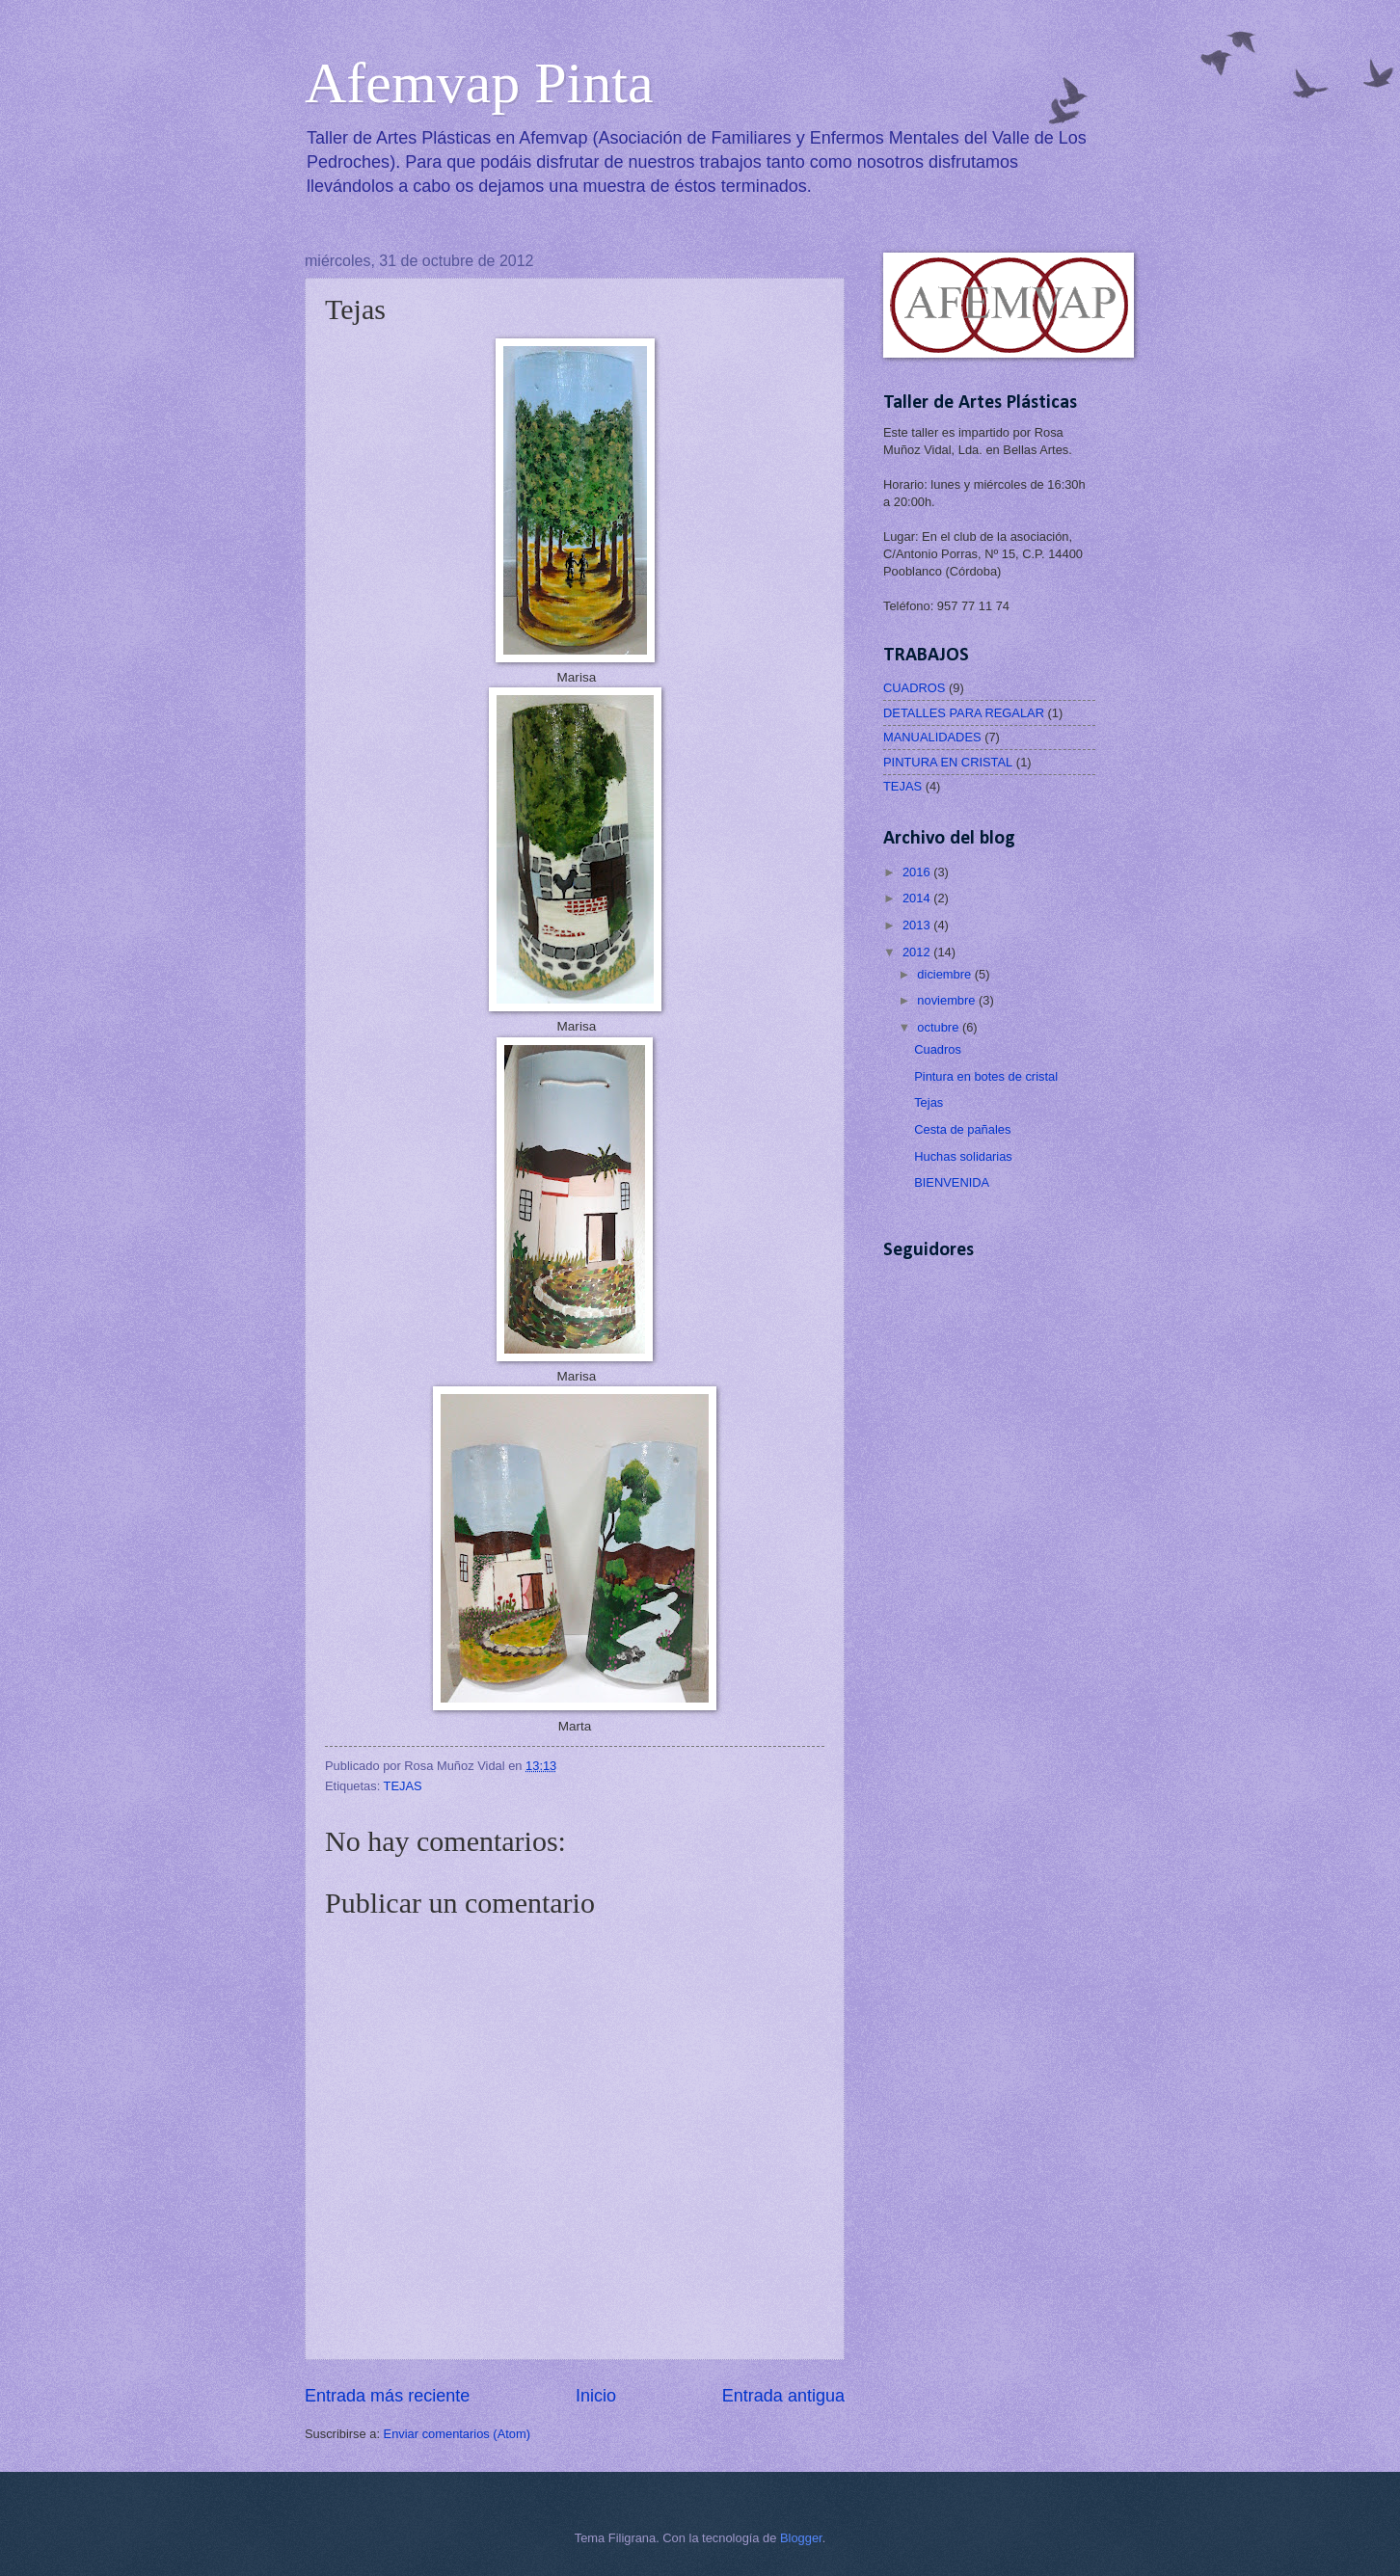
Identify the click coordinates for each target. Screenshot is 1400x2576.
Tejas (928, 1102)
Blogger (801, 2538)
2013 (917, 925)
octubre (939, 1027)
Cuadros (937, 1049)
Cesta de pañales (962, 1129)
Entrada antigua (783, 2395)
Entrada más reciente (387, 2395)
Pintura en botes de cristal (986, 1076)
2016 (917, 872)
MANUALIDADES (932, 737)
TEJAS (403, 1786)
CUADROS (914, 688)
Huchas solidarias (963, 1156)
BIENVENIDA (951, 1182)
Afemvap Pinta (479, 83)
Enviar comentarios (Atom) (457, 2434)
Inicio (596, 2395)
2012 (917, 952)
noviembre (948, 1000)
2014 (917, 898)
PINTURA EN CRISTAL (947, 762)
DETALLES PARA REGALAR (963, 713)
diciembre (945, 974)
